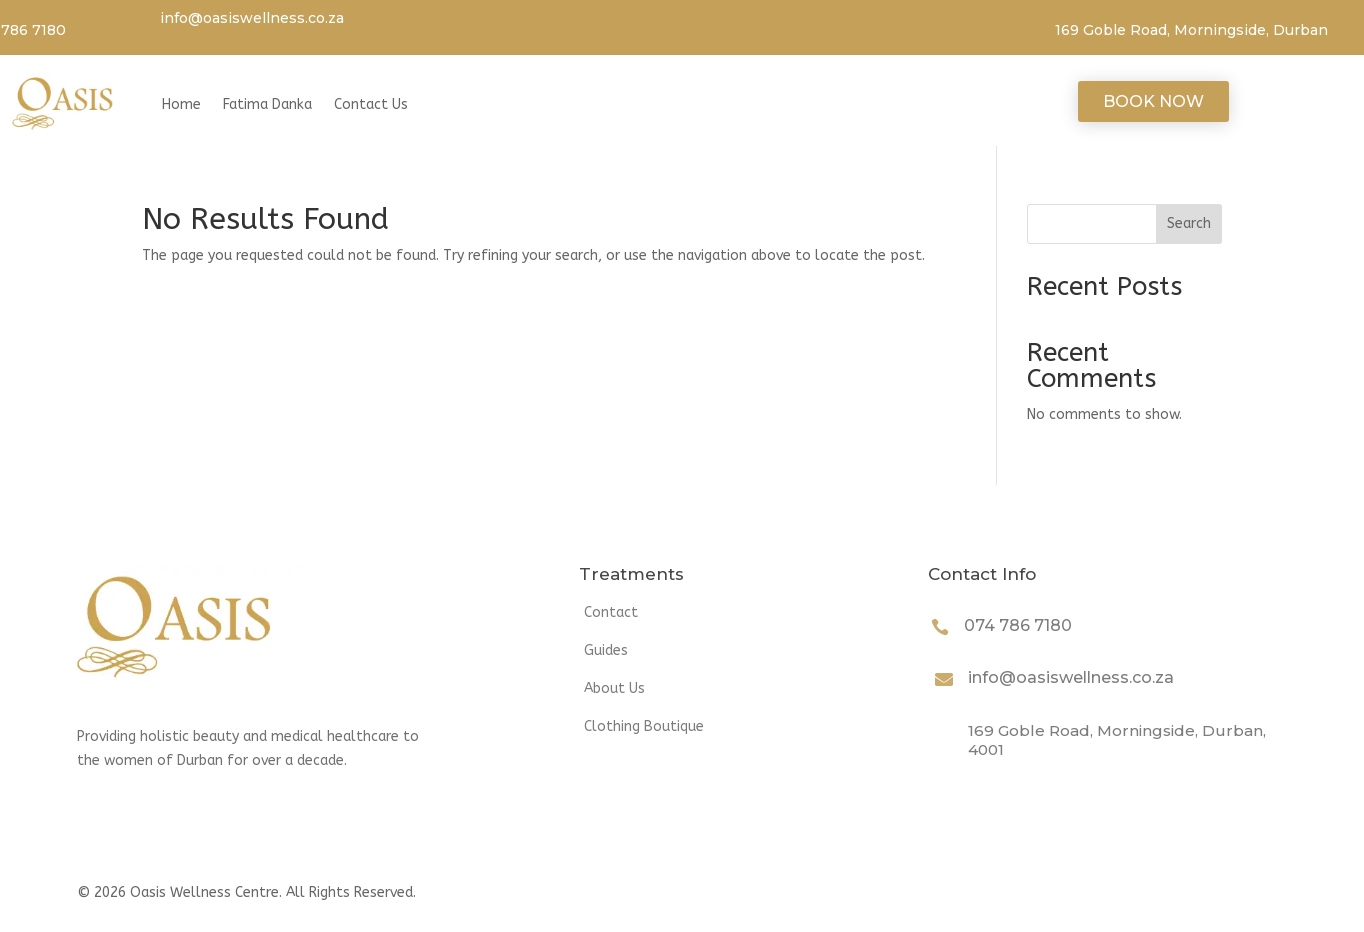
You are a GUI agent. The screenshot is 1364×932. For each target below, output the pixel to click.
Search (1189, 223)
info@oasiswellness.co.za (252, 18)
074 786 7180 (1018, 625)
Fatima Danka (267, 104)
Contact (611, 612)
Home (181, 104)
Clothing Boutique (644, 726)
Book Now (1153, 101)
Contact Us (371, 104)
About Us (614, 688)
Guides (606, 650)
